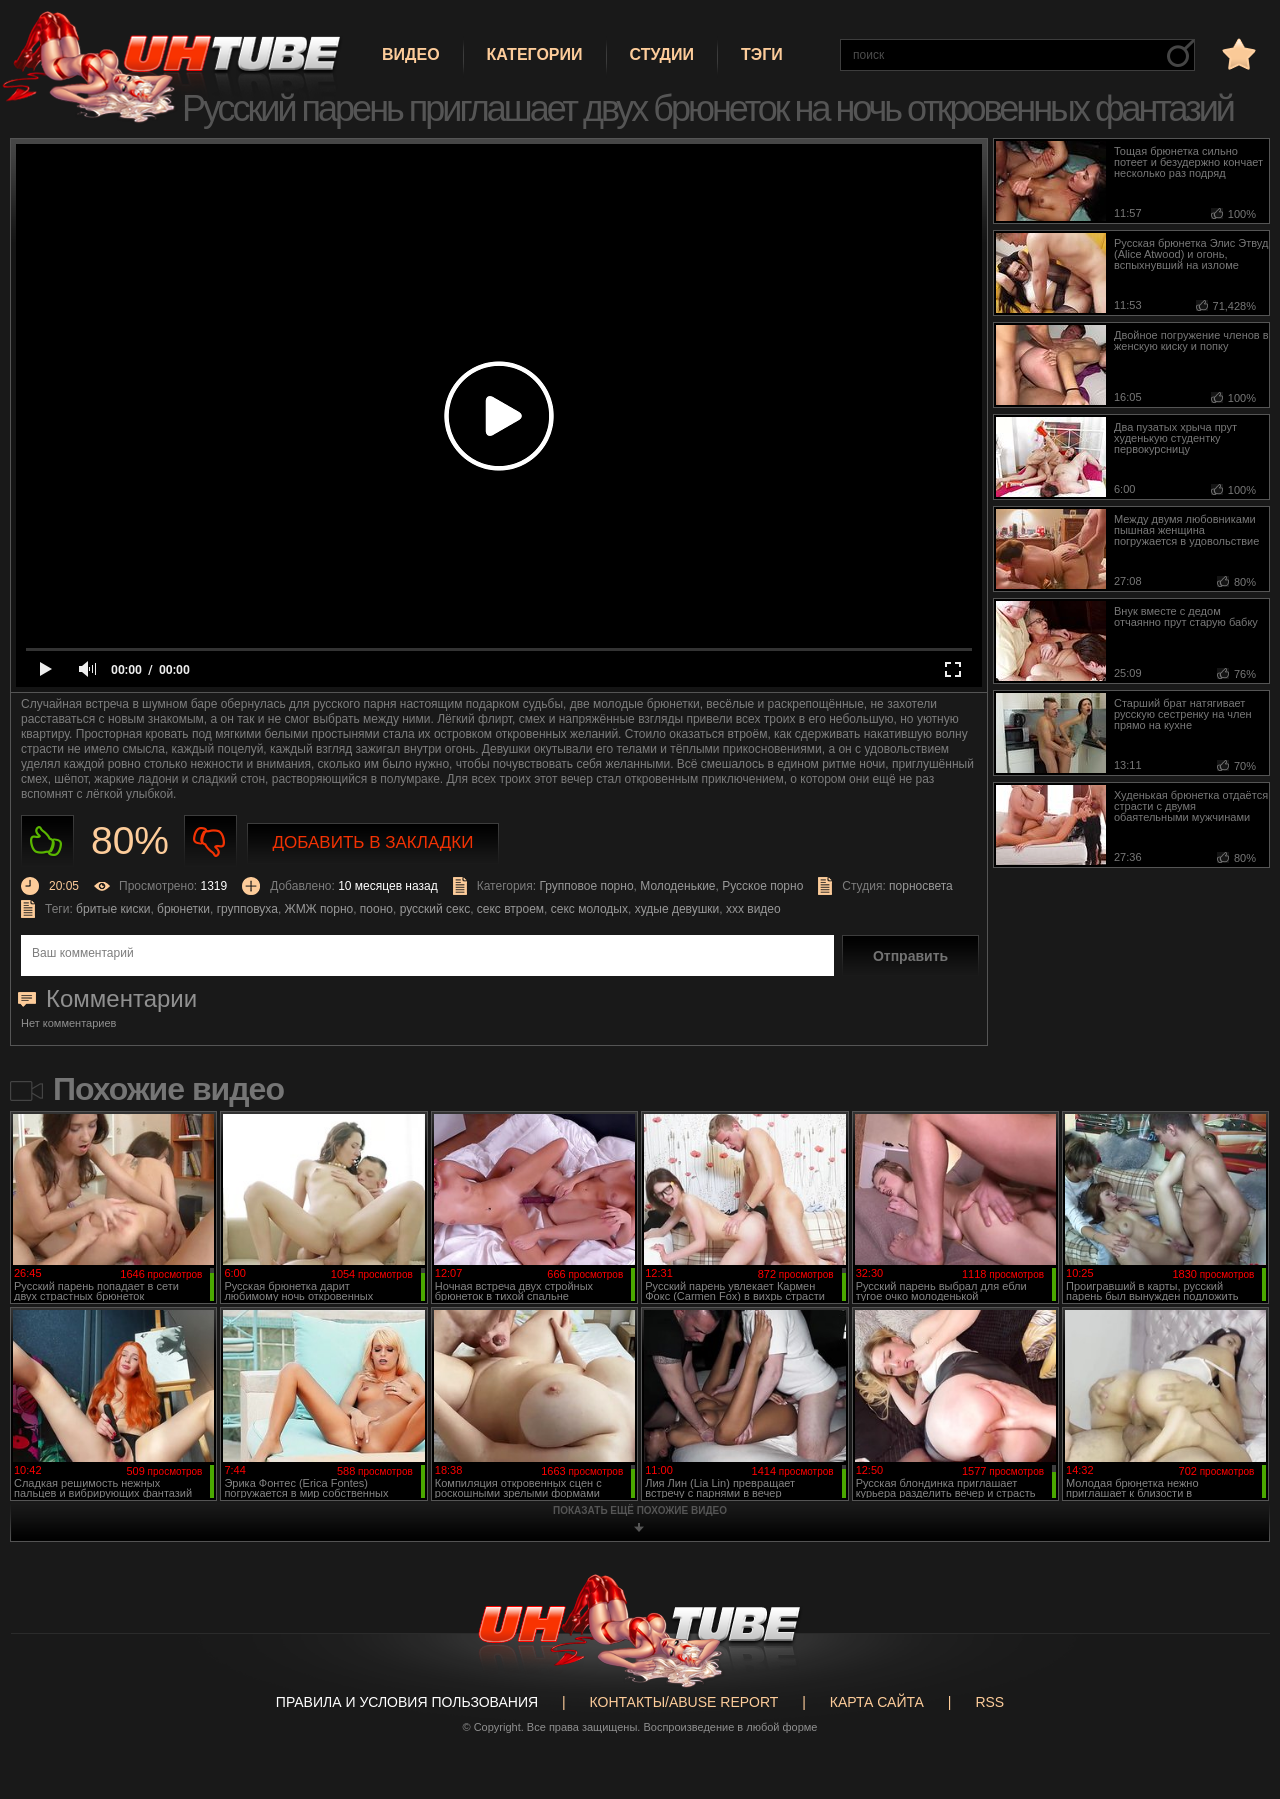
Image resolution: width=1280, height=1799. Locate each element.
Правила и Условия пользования (407, 1702)
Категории (535, 54)
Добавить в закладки (373, 842)
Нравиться (47, 841)
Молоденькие (677, 886)
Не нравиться (210, 841)
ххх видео (753, 909)
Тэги (762, 54)
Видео (411, 54)
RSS (989, 1702)
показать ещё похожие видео (640, 1510)
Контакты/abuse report (684, 1702)
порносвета (921, 886)
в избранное (1237, 53)
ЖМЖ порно (319, 909)
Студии (662, 54)
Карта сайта (877, 1702)
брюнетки (183, 909)
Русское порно (762, 886)
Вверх (1235, 1693)
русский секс (435, 909)
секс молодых (589, 909)
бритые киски (113, 909)
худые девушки (677, 909)
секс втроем (510, 909)
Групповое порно (586, 886)
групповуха (247, 909)
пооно (376, 909)
